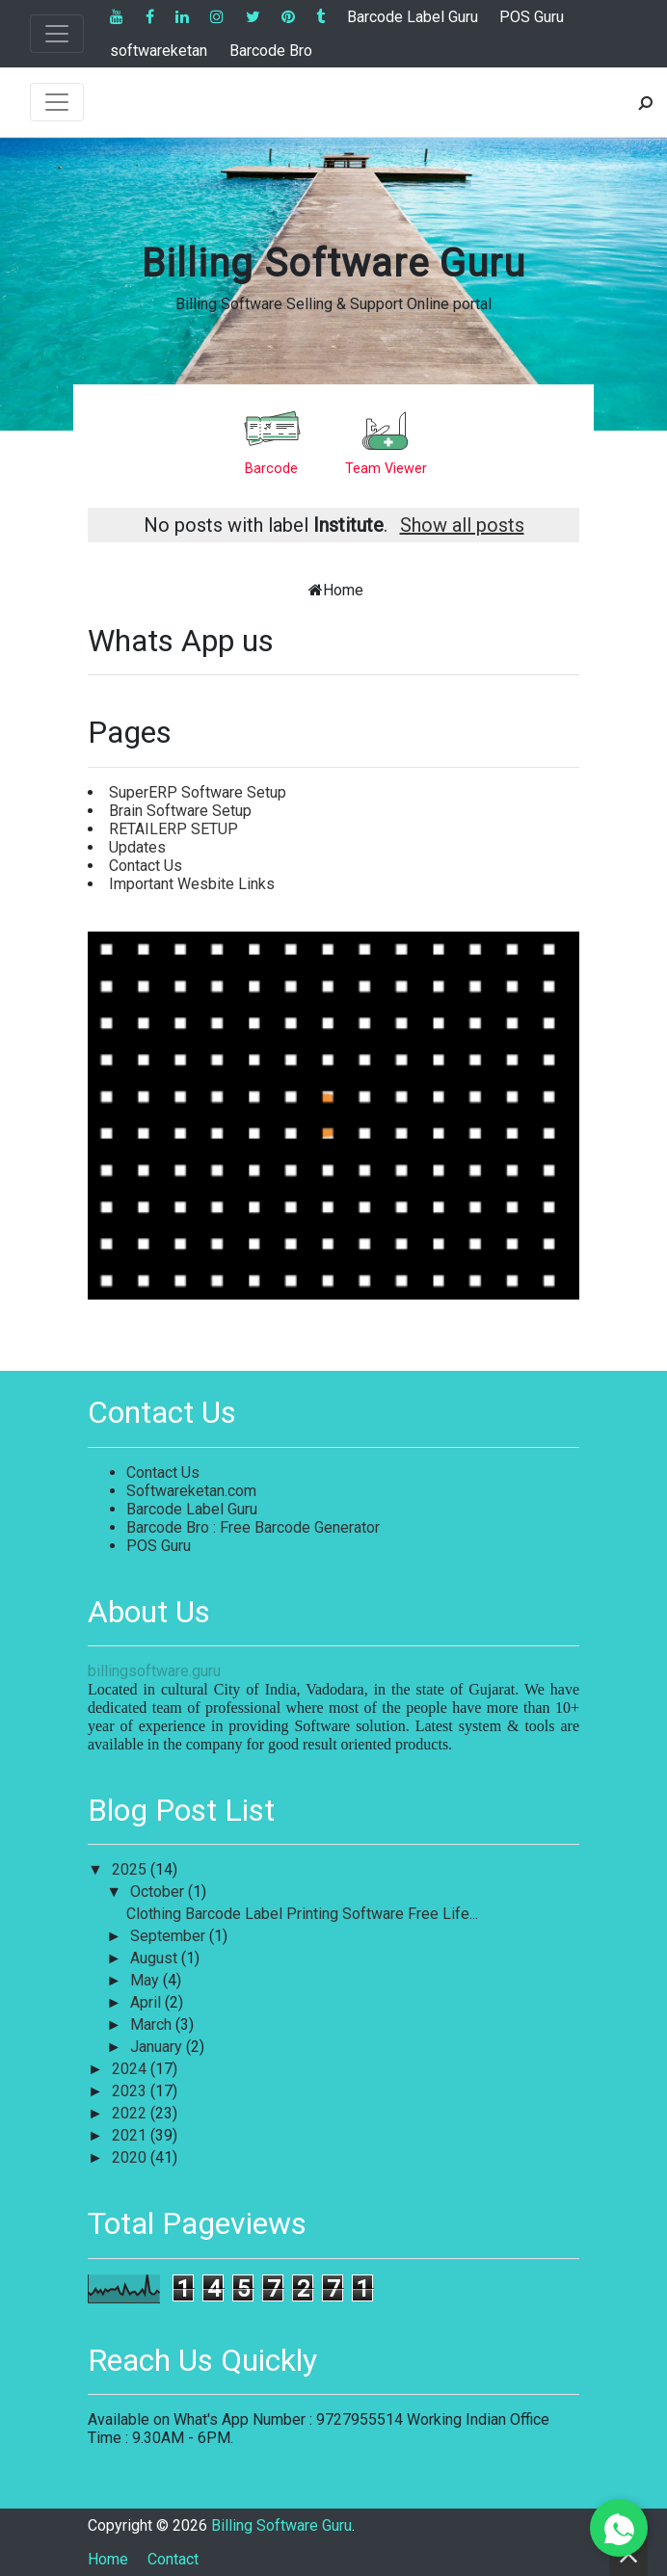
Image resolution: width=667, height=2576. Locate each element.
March (152, 2024)
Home (343, 590)
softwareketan (158, 50)
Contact (173, 2559)
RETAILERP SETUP (173, 829)
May (146, 1980)
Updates (137, 847)
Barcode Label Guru (412, 17)
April (147, 2002)
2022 (131, 2113)
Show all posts (462, 525)
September (169, 1936)
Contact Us (145, 865)
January (158, 2046)
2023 (131, 2091)
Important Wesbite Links (192, 884)
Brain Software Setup (180, 811)
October (159, 1891)
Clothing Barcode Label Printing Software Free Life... (302, 1914)
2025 (131, 1869)
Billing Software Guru (333, 263)
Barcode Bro (270, 50)
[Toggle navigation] (57, 33)
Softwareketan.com (191, 1491)
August (155, 1958)
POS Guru (531, 17)
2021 (131, 2135)
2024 (131, 2069)
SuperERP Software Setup (197, 792)
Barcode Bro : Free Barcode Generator (253, 1527)
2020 (131, 2157)
